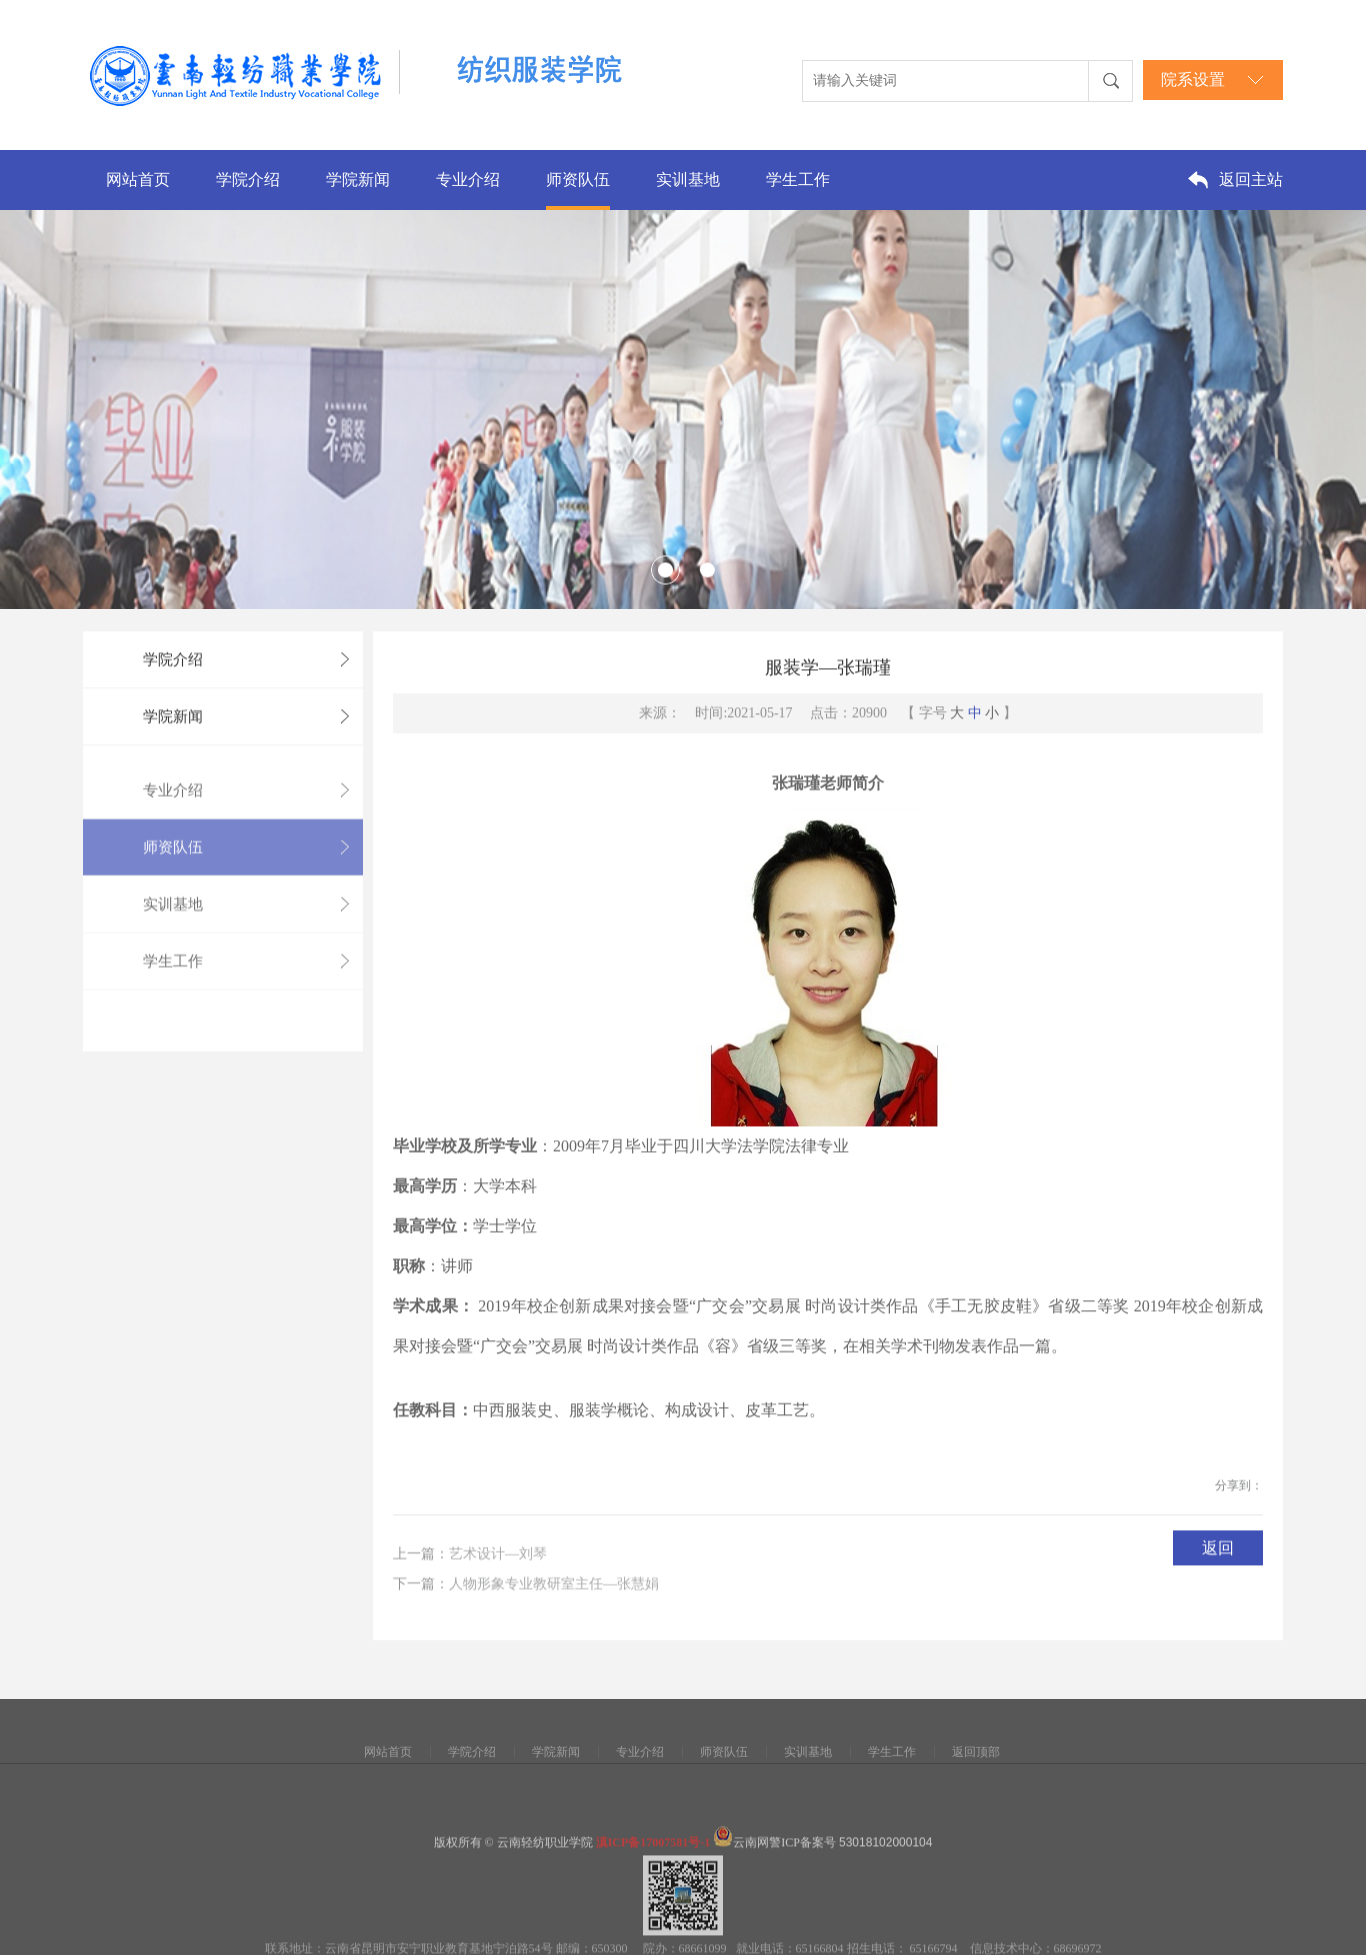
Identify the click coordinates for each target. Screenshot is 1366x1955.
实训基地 (688, 179)
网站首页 (138, 179)
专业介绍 (468, 179)
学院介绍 (248, 179)
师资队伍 (578, 179)
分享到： (1239, 1513)
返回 (1218, 1575)
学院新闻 (358, 179)
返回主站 (1251, 179)
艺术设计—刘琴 (498, 1590)
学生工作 (798, 179)
